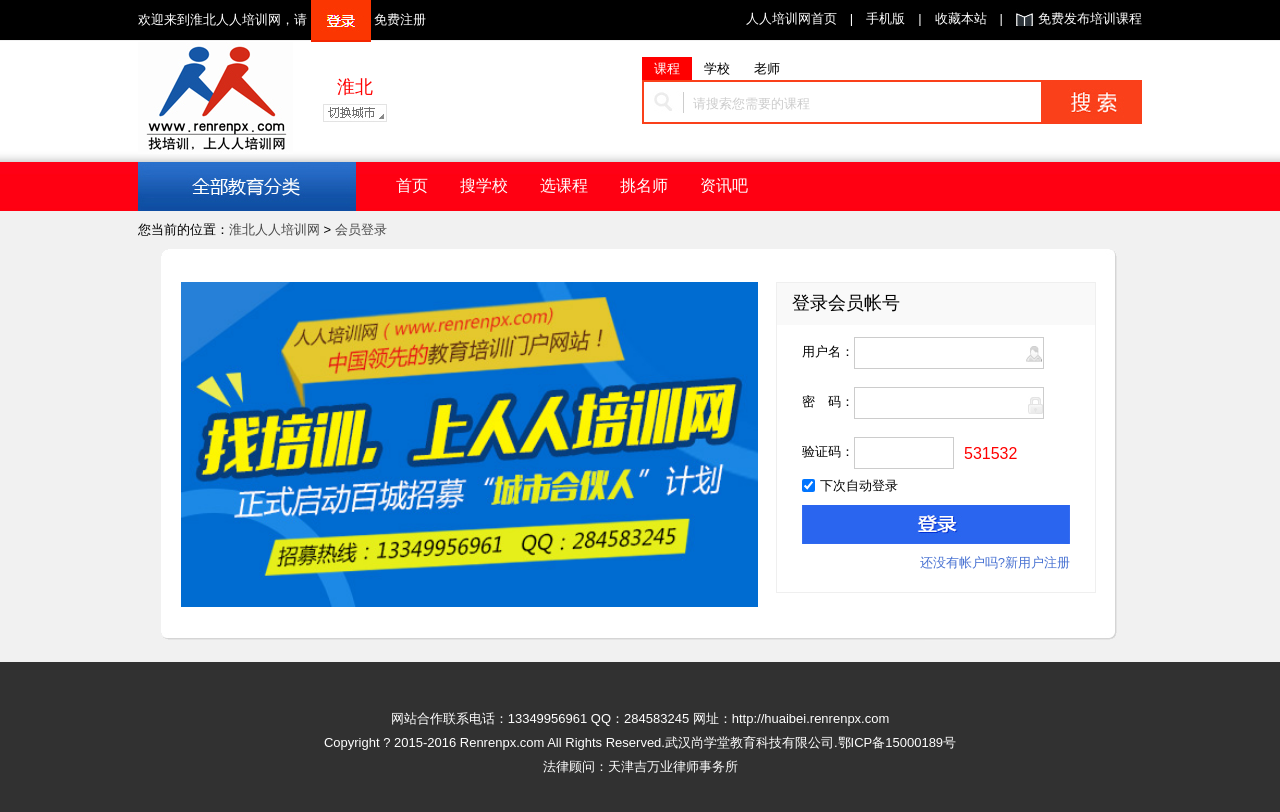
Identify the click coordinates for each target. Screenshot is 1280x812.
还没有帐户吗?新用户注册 (995, 562)
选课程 (564, 185)
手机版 (885, 18)
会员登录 (361, 229)
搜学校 (484, 185)
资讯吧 (724, 185)
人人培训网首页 (791, 18)
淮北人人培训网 (274, 229)
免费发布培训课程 (1090, 18)
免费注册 (400, 19)
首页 (412, 185)
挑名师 (644, 185)
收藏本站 (961, 18)
